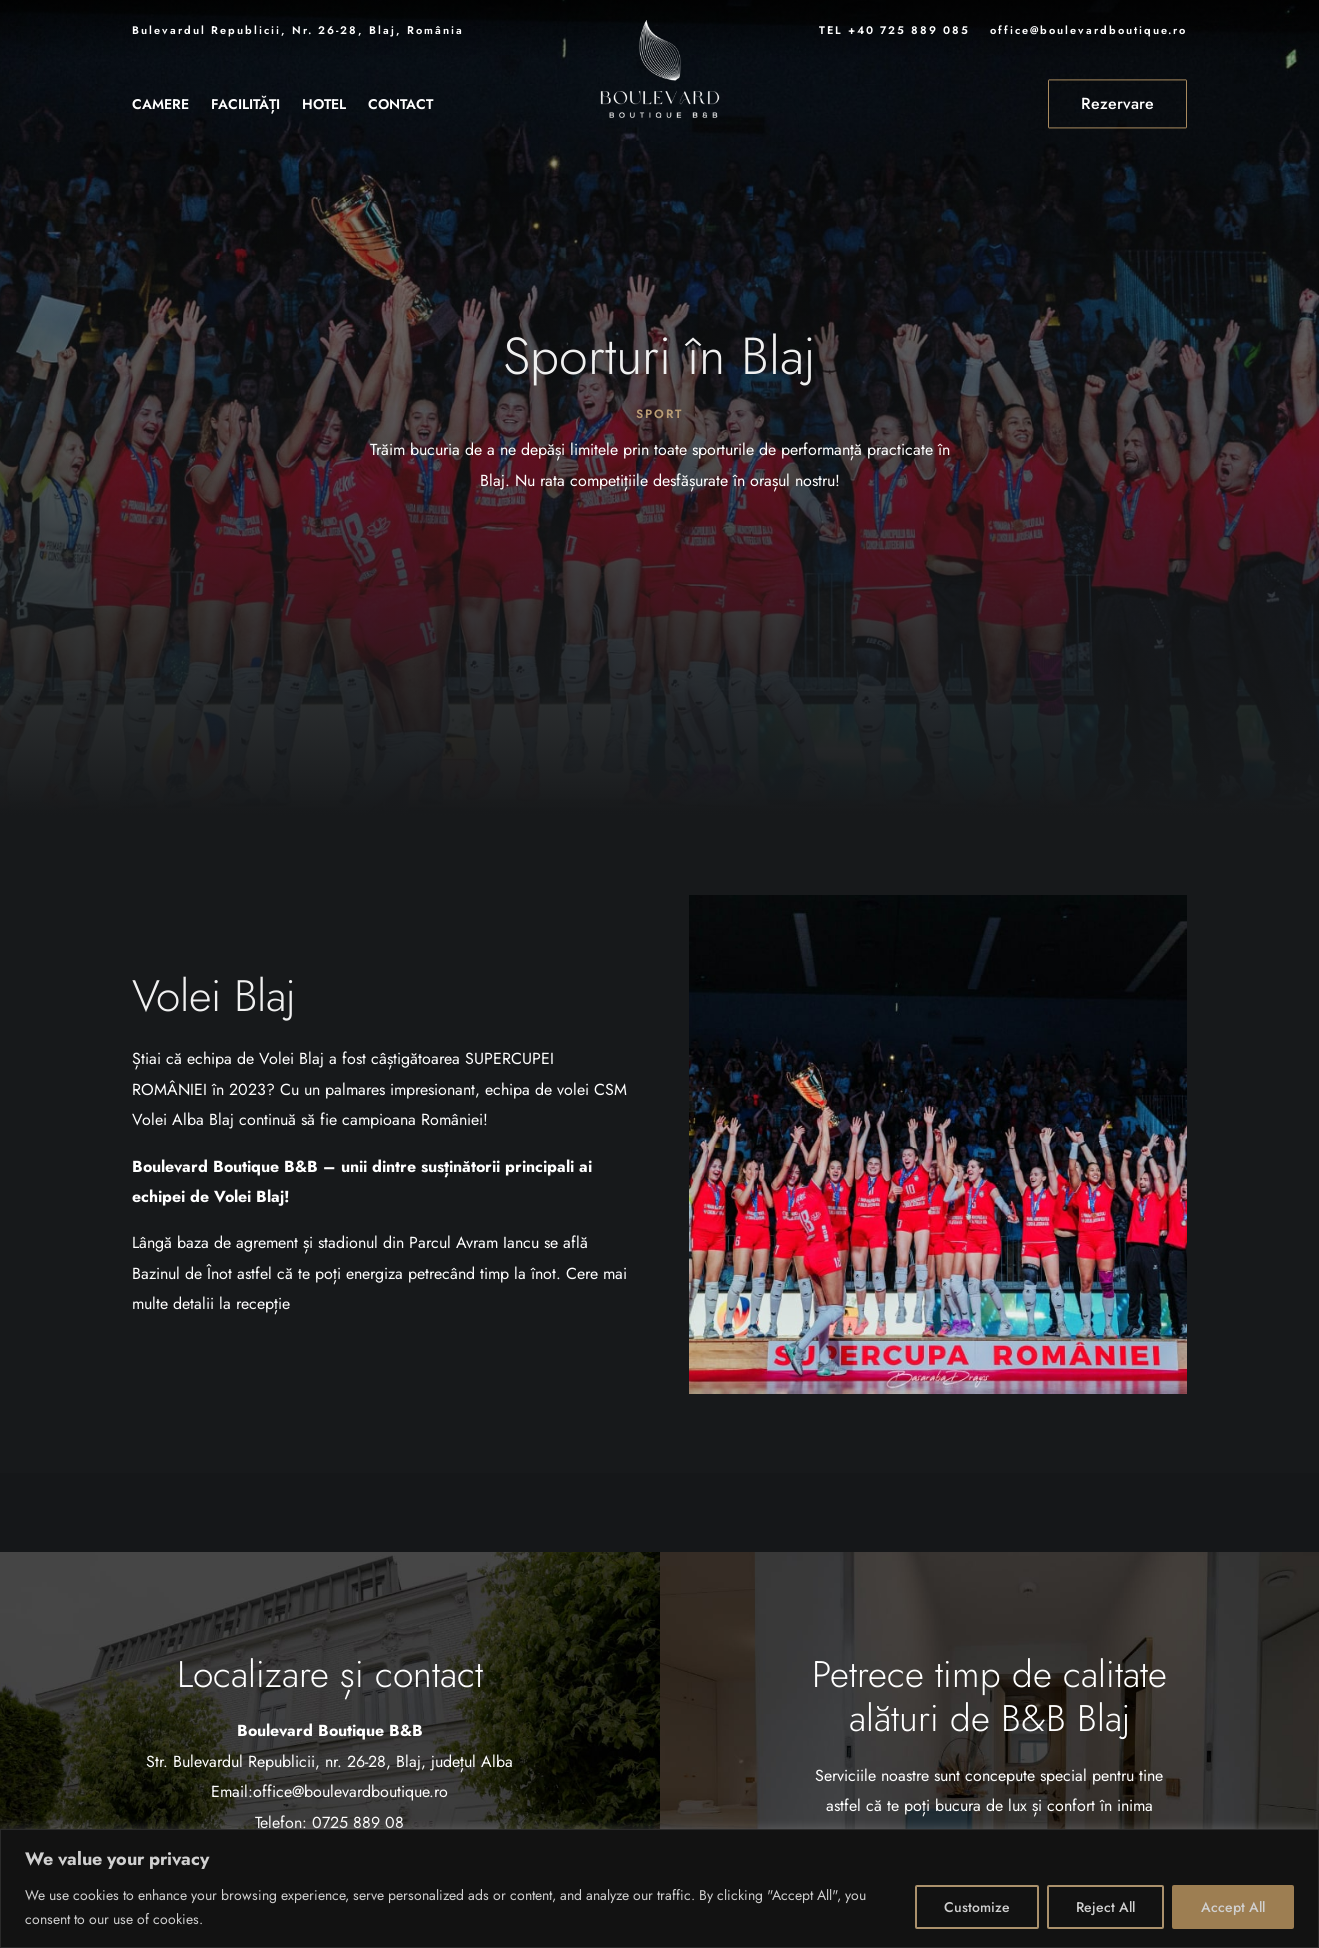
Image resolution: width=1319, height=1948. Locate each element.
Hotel (324, 105)
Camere (160, 105)
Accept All (1233, 1907)
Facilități (245, 105)
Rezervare (1117, 103)
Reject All (1105, 1907)
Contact (400, 105)
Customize (977, 1907)
